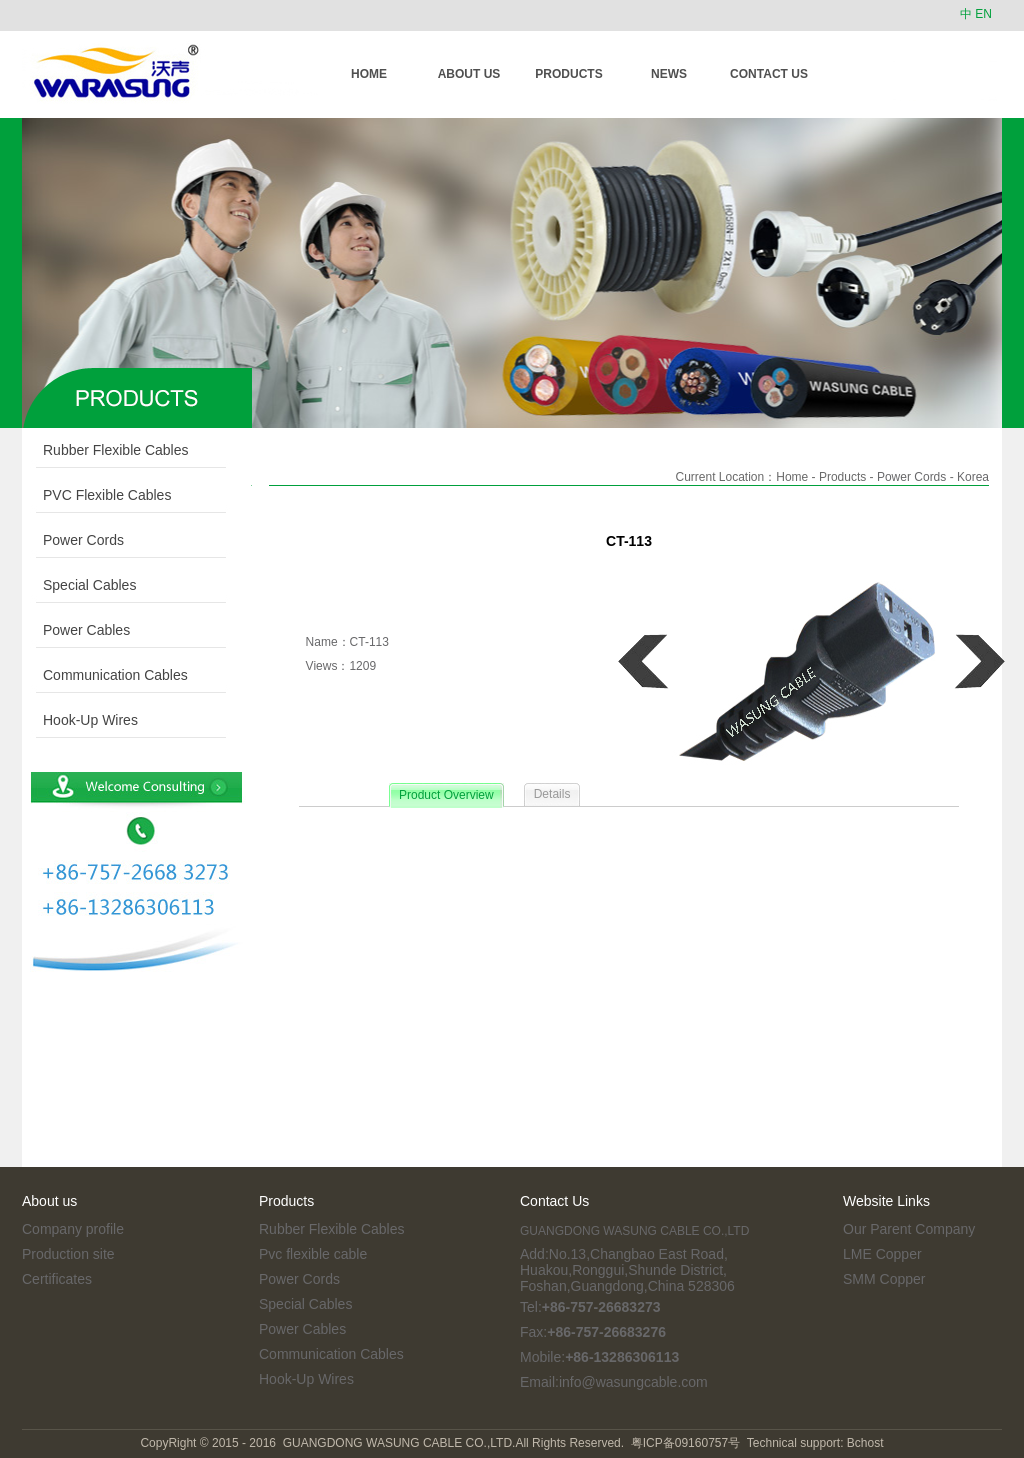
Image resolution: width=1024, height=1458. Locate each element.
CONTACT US (769, 74)
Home (792, 477)
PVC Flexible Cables (96, 495)
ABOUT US (469, 74)
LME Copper (882, 1254)
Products (842, 477)
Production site (68, 1254)
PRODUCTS (568, 74)
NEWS (669, 74)
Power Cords (73, 540)
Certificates (57, 1279)
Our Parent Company (909, 1229)
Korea (973, 477)
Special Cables (79, 585)
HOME (369, 74)
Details (552, 794)
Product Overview (446, 795)
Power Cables (76, 630)
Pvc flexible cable (313, 1254)
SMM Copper (884, 1279)
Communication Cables (105, 675)
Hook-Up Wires (80, 720)
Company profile (73, 1229)
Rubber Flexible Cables (105, 450)
